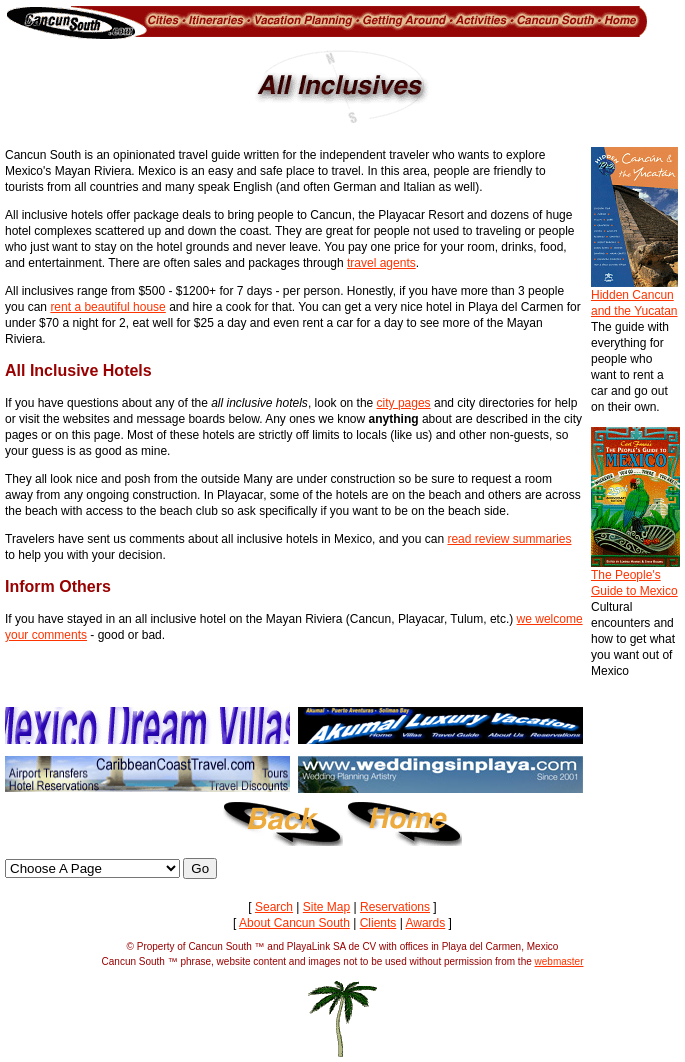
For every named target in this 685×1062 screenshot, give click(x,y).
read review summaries (509, 539)
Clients (378, 923)
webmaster (559, 961)
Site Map (326, 907)
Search (274, 907)
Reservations (395, 907)
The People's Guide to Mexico (635, 577)
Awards (425, 923)
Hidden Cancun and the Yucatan (634, 297)
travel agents (381, 263)
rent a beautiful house (107, 307)
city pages (404, 403)
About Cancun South (294, 923)
